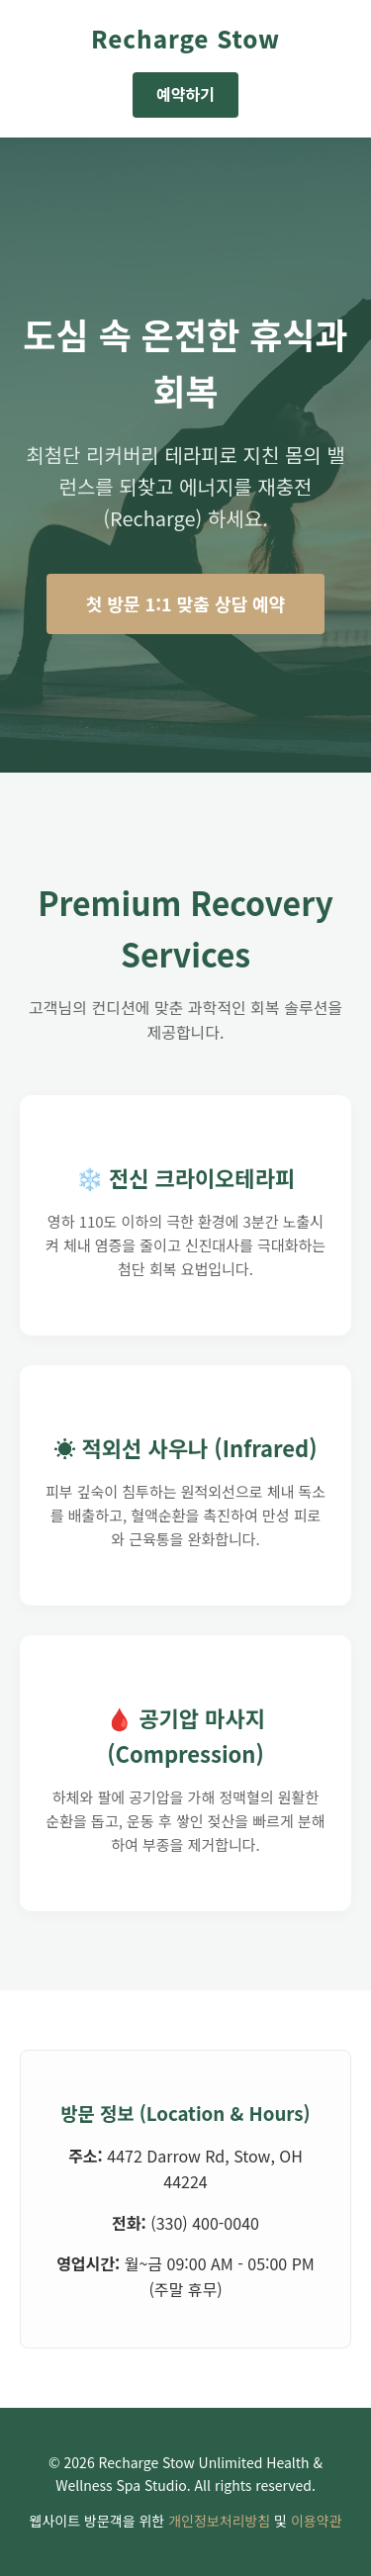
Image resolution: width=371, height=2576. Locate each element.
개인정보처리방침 (219, 2520)
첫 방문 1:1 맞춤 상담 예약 (185, 603)
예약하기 (185, 94)
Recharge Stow (185, 38)
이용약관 (316, 2520)
